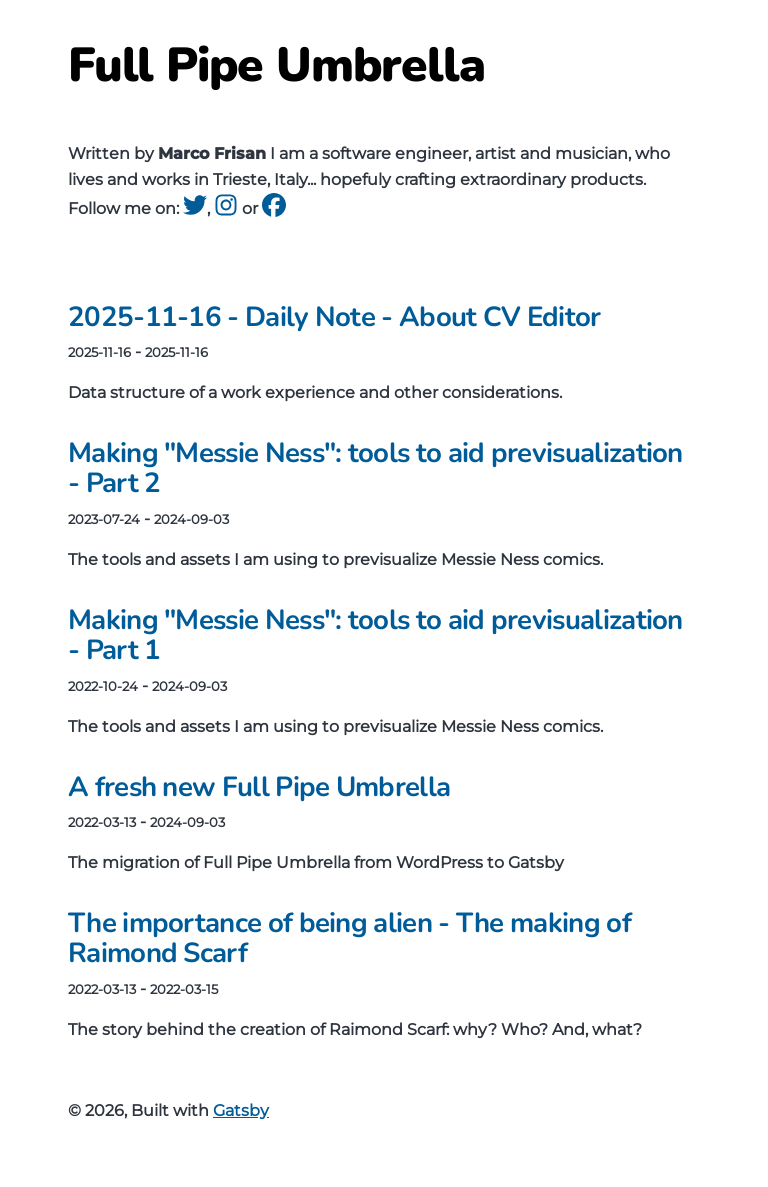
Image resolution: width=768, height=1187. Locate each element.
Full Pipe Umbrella (276, 65)
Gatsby (241, 1110)
